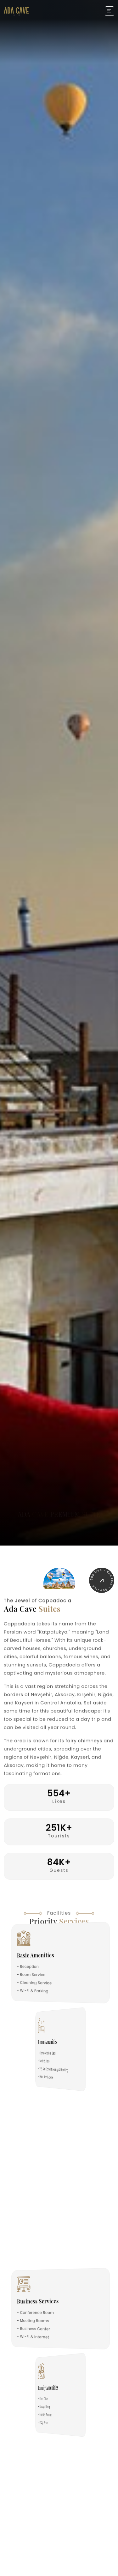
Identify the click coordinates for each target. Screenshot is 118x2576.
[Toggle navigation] (109, 11)
